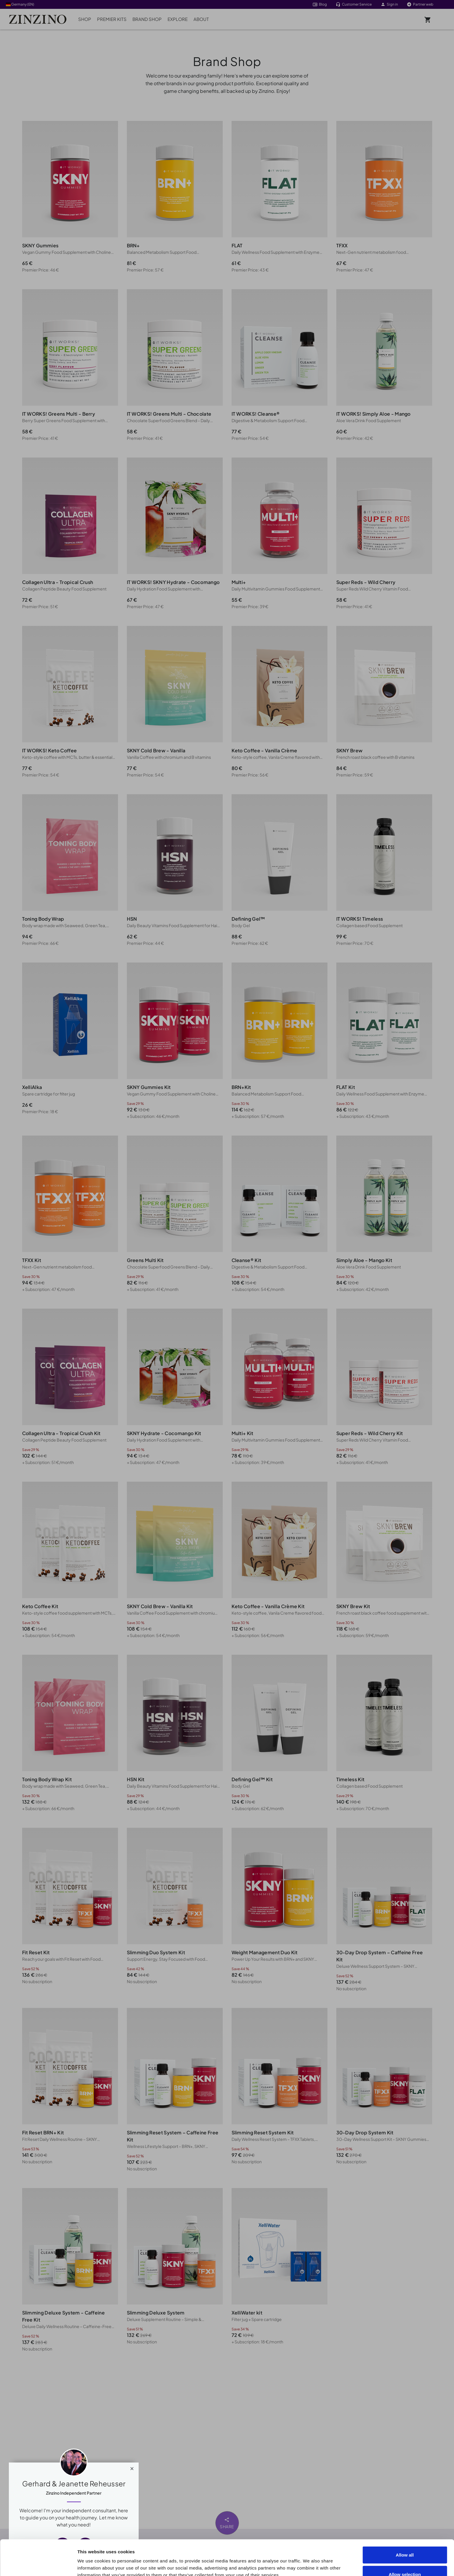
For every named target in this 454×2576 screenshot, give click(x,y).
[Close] (132, 2467)
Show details (334, 2560)
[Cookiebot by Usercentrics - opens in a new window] (38, 2564)
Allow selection (405, 2541)
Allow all (405, 2521)
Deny (404, 2560)
